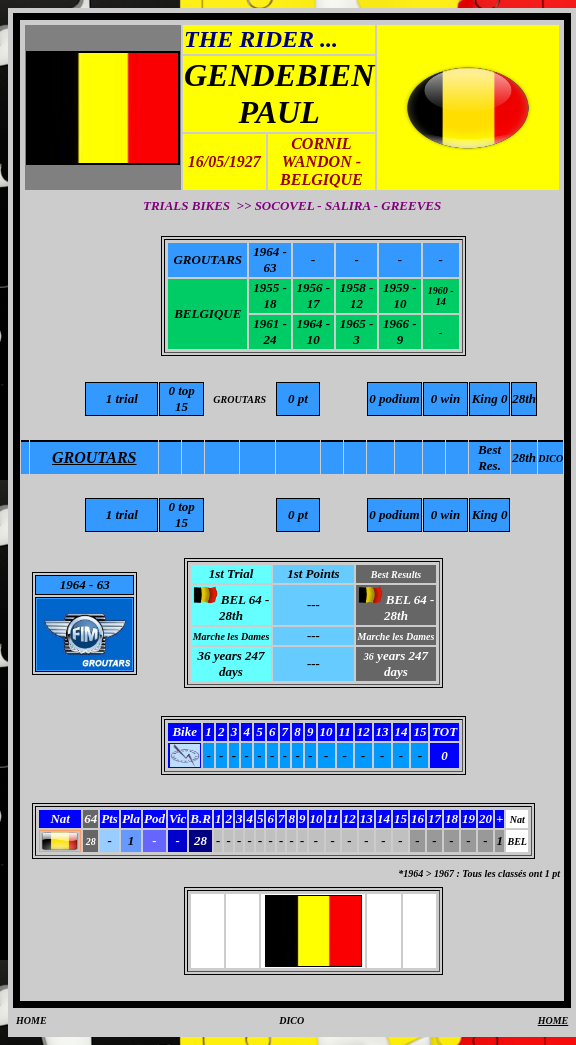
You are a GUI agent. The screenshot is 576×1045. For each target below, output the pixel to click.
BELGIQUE (207, 313)
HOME (31, 1020)
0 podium (394, 514)
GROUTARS (207, 259)
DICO (291, 1020)
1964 (73, 584)
